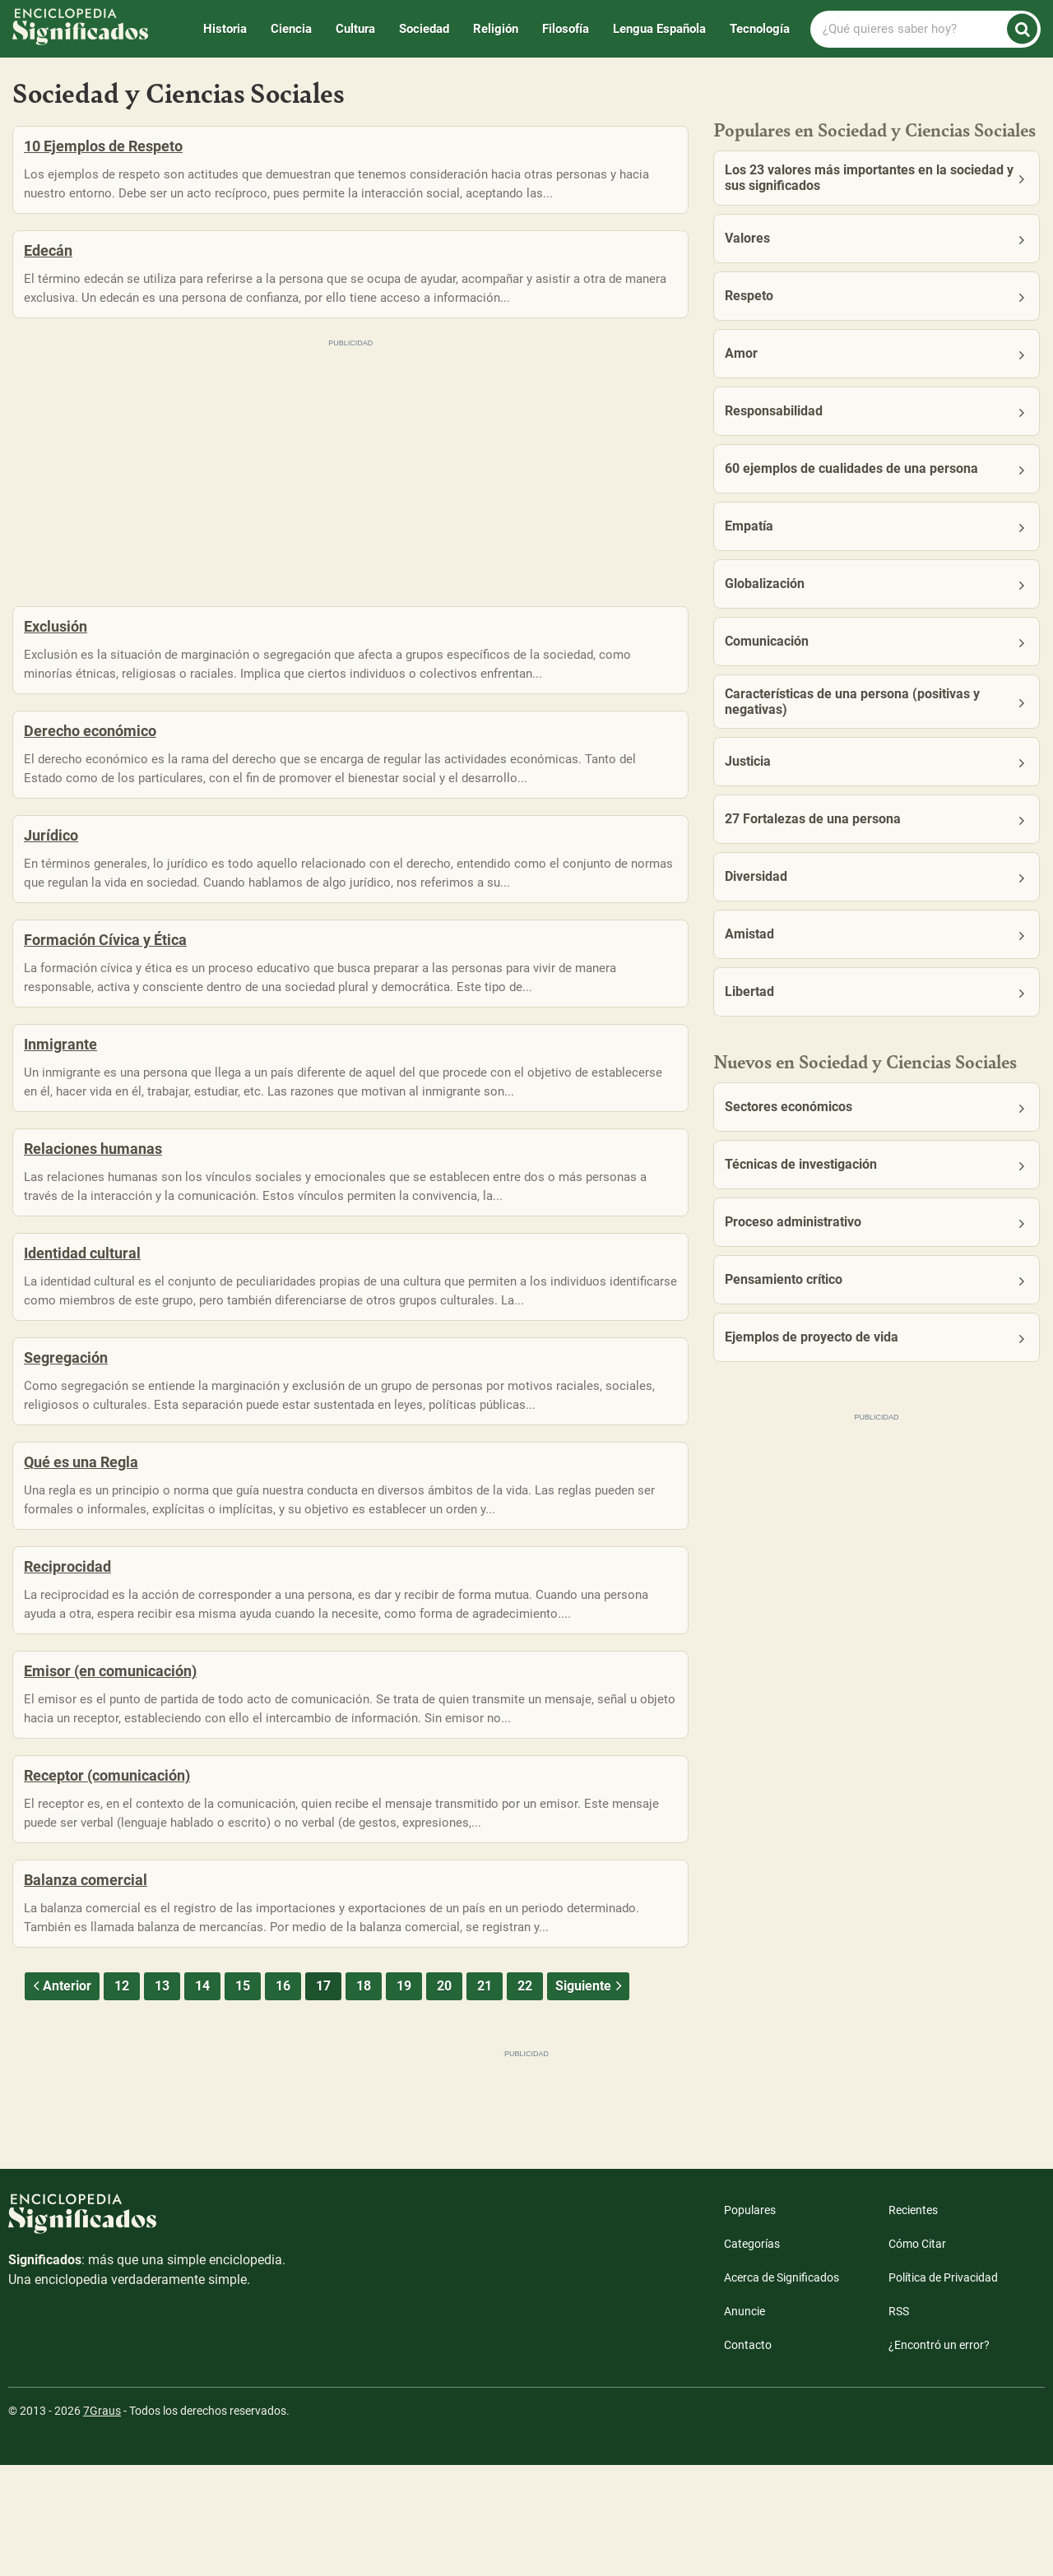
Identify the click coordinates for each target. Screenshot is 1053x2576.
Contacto (748, 2455)
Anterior (60, 2097)
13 (162, 2097)
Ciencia (291, 28)
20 (444, 2097)
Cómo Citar (917, 2354)
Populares (750, 2321)
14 (202, 2097)
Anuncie (744, 2422)
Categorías (752, 2354)
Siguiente (590, 2097)
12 (121, 2097)
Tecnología (760, 28)
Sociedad (424, 28)
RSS (898, 2422)
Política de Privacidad (943, 2388)
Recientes (913, 2321)
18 (363, 2097)
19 (404, 2097)
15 (242, 2097)
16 (283, 2097)
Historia (225, 28)
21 (484, 2097)
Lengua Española (659, 28)
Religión (495, 28)
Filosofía (565, 28)
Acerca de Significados (781, 2388)
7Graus (102, 2521)
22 (524, 2097)
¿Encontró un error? (939, 2455)
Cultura (355, 28)
